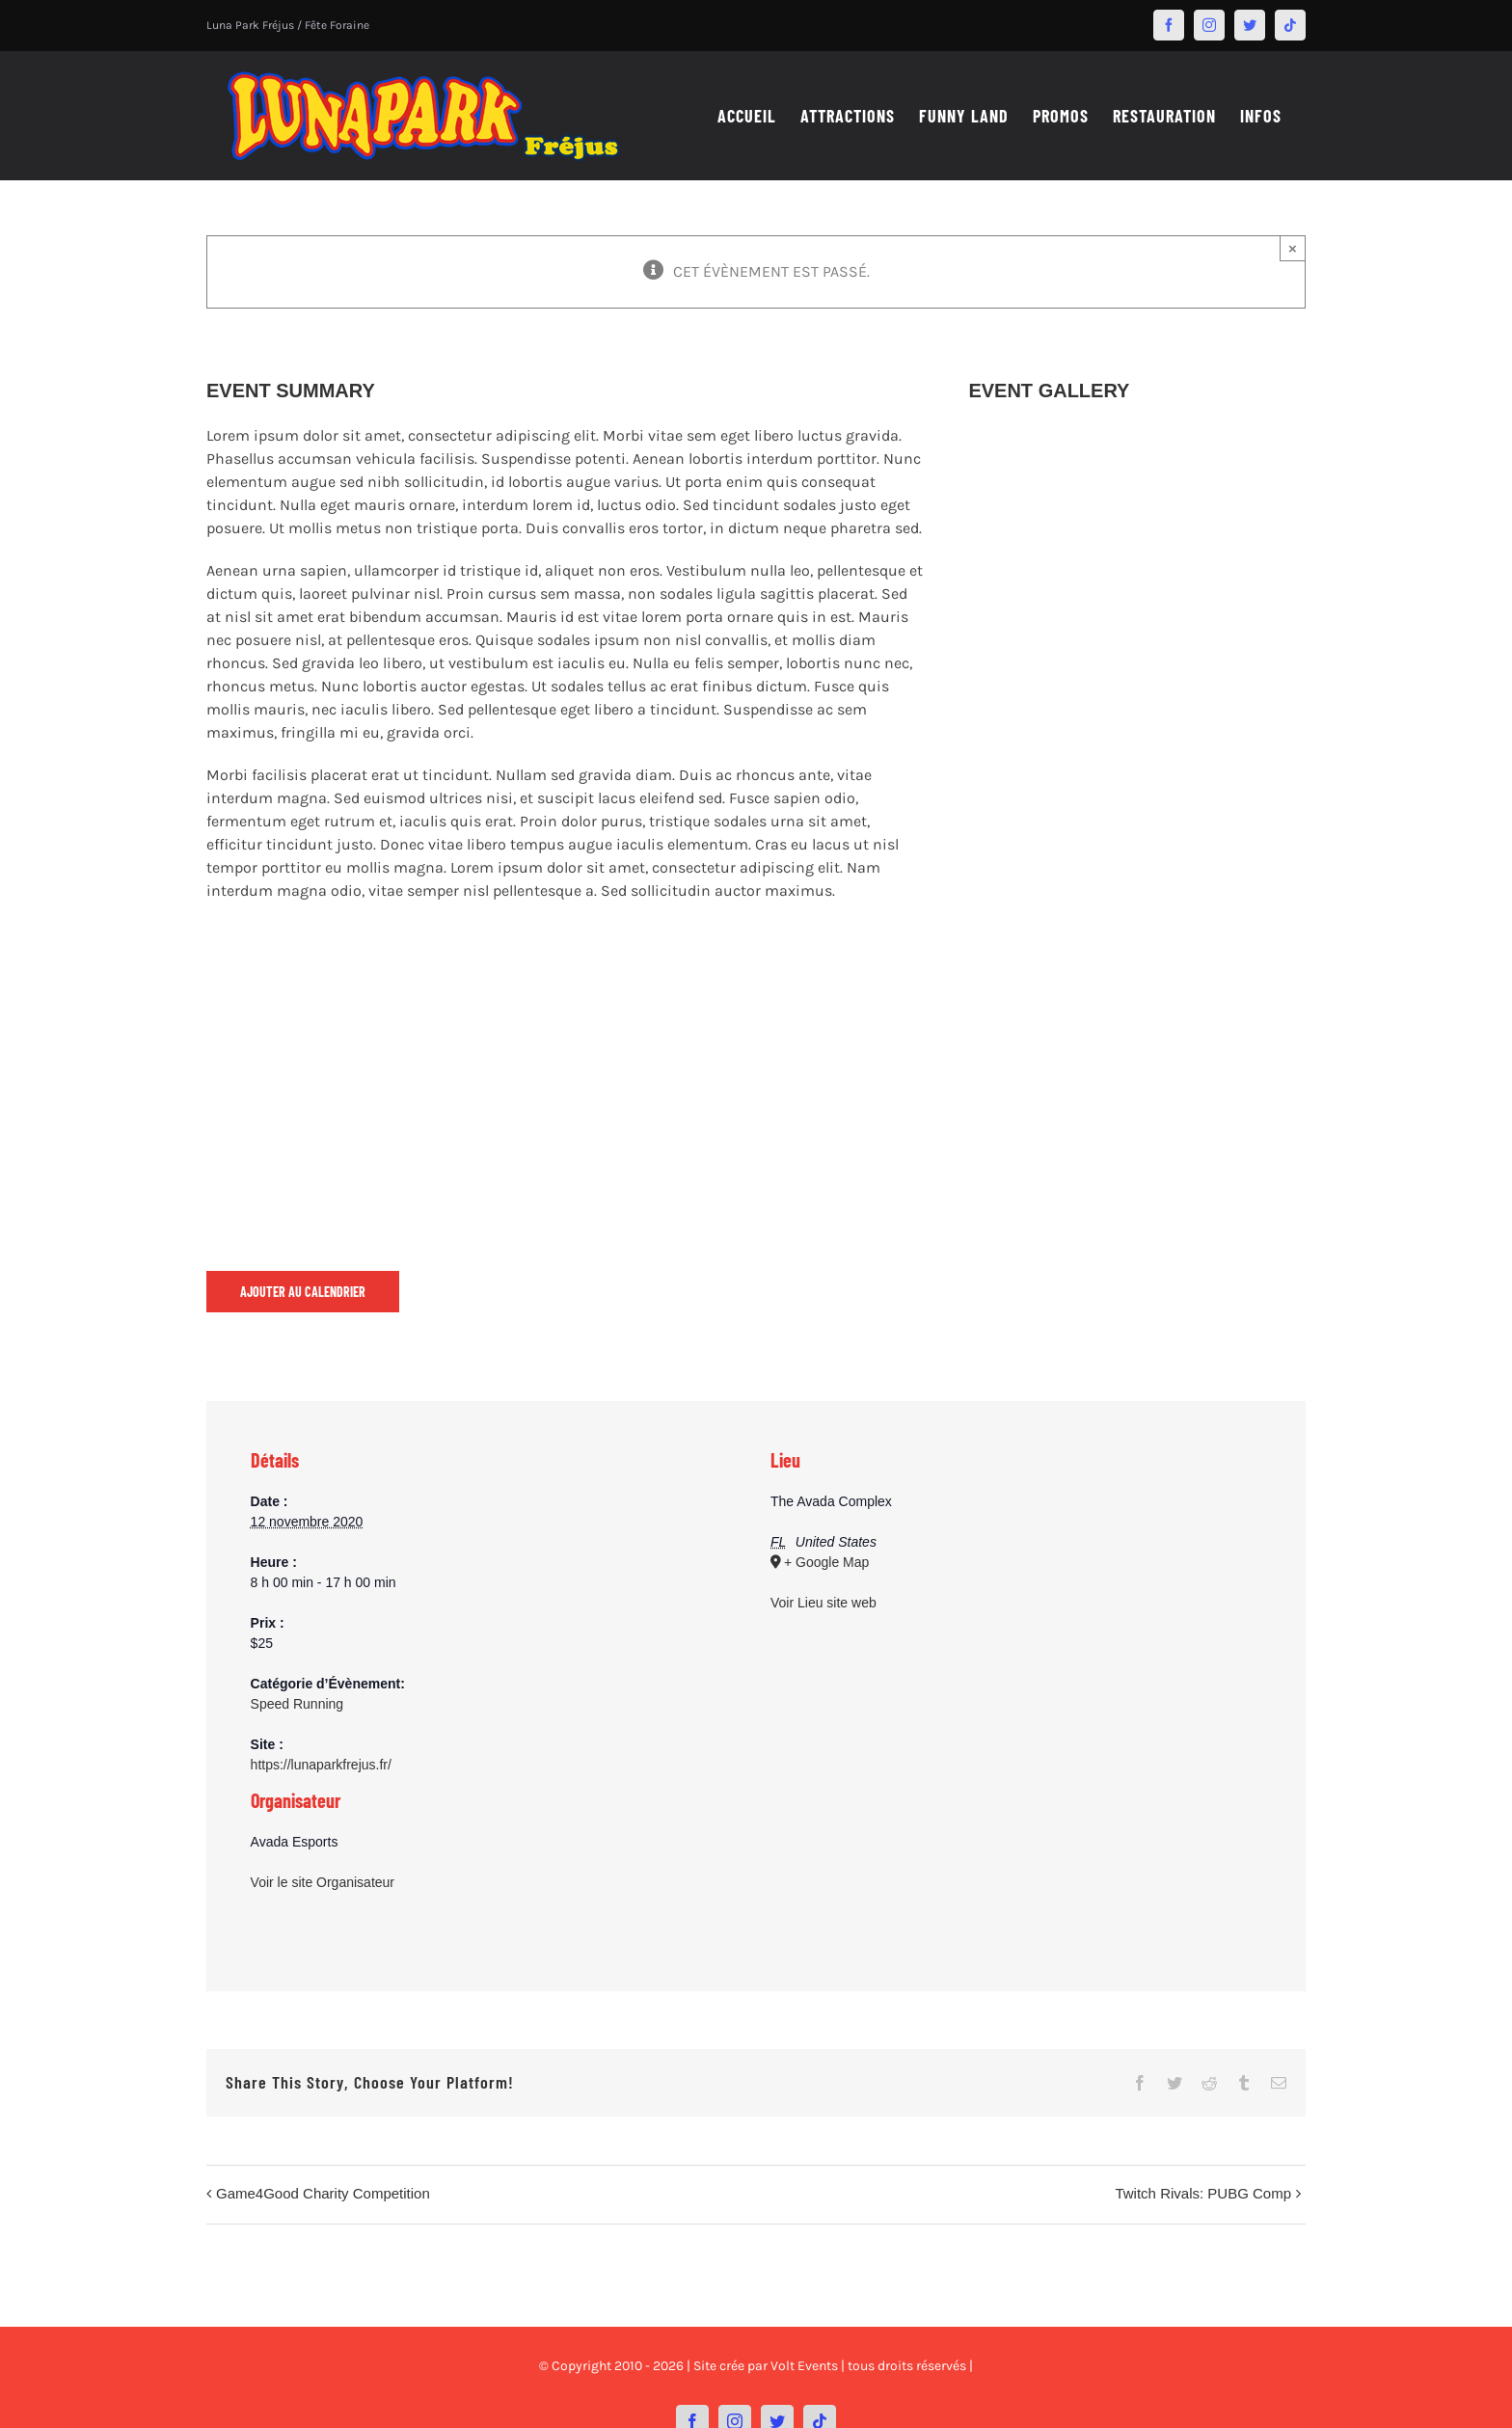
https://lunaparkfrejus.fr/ (321, 1764)
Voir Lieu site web (823, 1602)
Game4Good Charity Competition (323, 2193)
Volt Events (804, 2366)
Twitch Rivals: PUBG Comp (1203, 2193)
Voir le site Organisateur (322, 1882)
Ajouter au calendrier (302, 1291)
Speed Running (297, 1704)
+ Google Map (826, 1562)
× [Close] (1292, 248)
